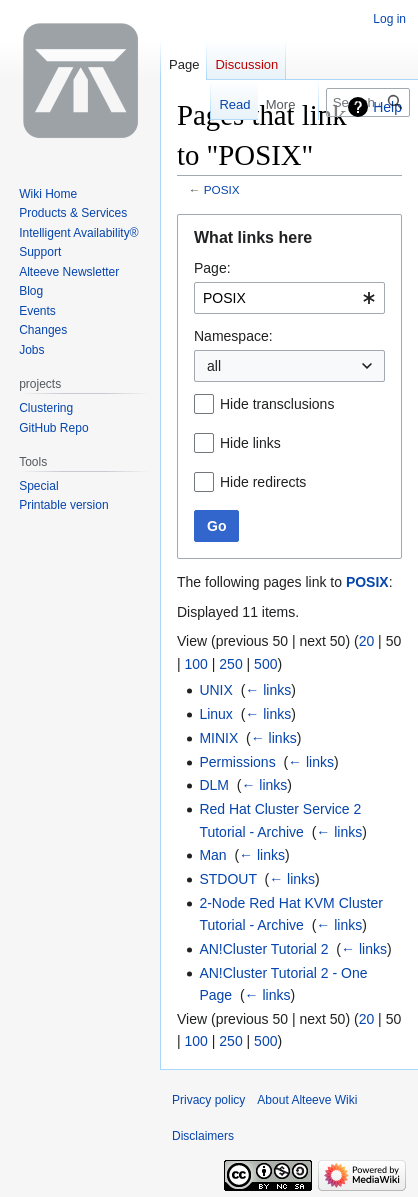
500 (265, 664)
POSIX (222, 189)
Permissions (237, 762)
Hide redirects (263, 482)
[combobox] (289, 298)
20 (367, 641)
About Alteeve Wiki (307, 1100)
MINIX (218, 738)
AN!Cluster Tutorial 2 (263, 949)
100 (196, 664)
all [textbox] (214, 366)
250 (230, 664)
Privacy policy (208, 1100)
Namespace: (233, 336)
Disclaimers (203, 1136)
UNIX (215, 690)
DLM (214, 785)
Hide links (250, 443)
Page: (212, 268)
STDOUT (227, 879)
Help (387, 107)
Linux (215, 714)
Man (212, 855)
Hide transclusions (277, 404)
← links (268, 690)
